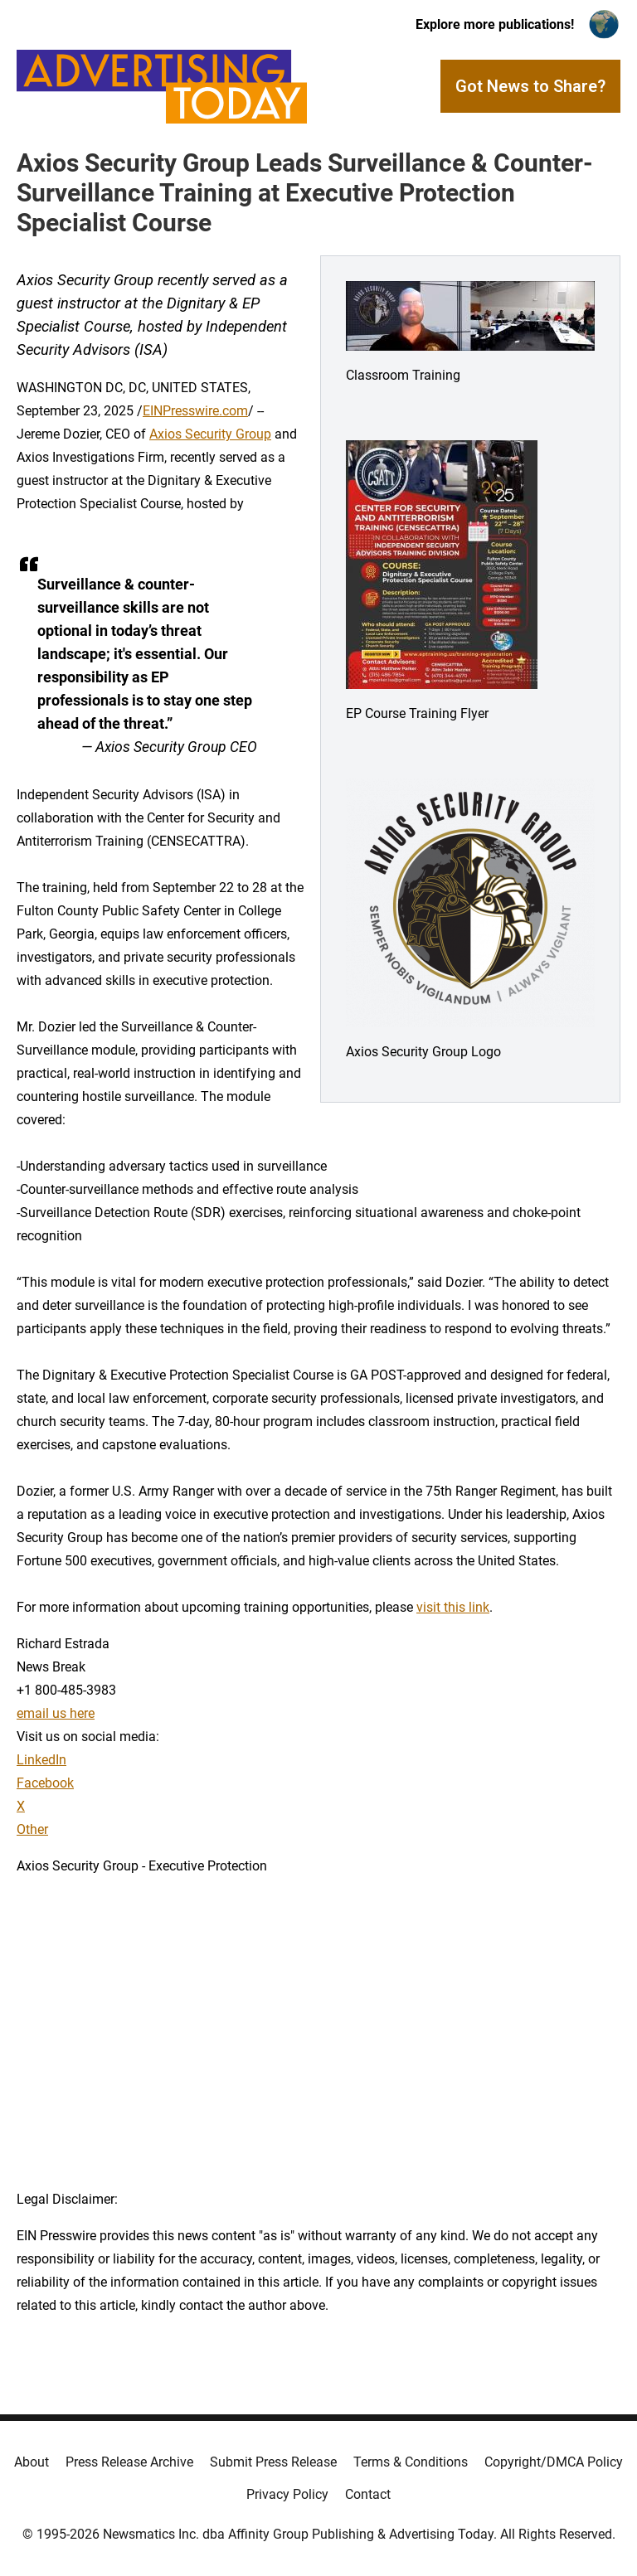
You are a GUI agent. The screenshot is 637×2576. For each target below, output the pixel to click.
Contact (368, 2494)
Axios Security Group (210, 434)
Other (32, 1829)
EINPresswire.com (195, 411)
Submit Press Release (273, 2462)
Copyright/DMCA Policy (553, 2462)
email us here (56, 1713)
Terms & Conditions (410, 2462)
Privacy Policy (287, 2494)
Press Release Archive (129, 2462)
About (31, 2462)
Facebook (45, 1783)
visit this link (452, 1607)
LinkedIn (41, 1760)
